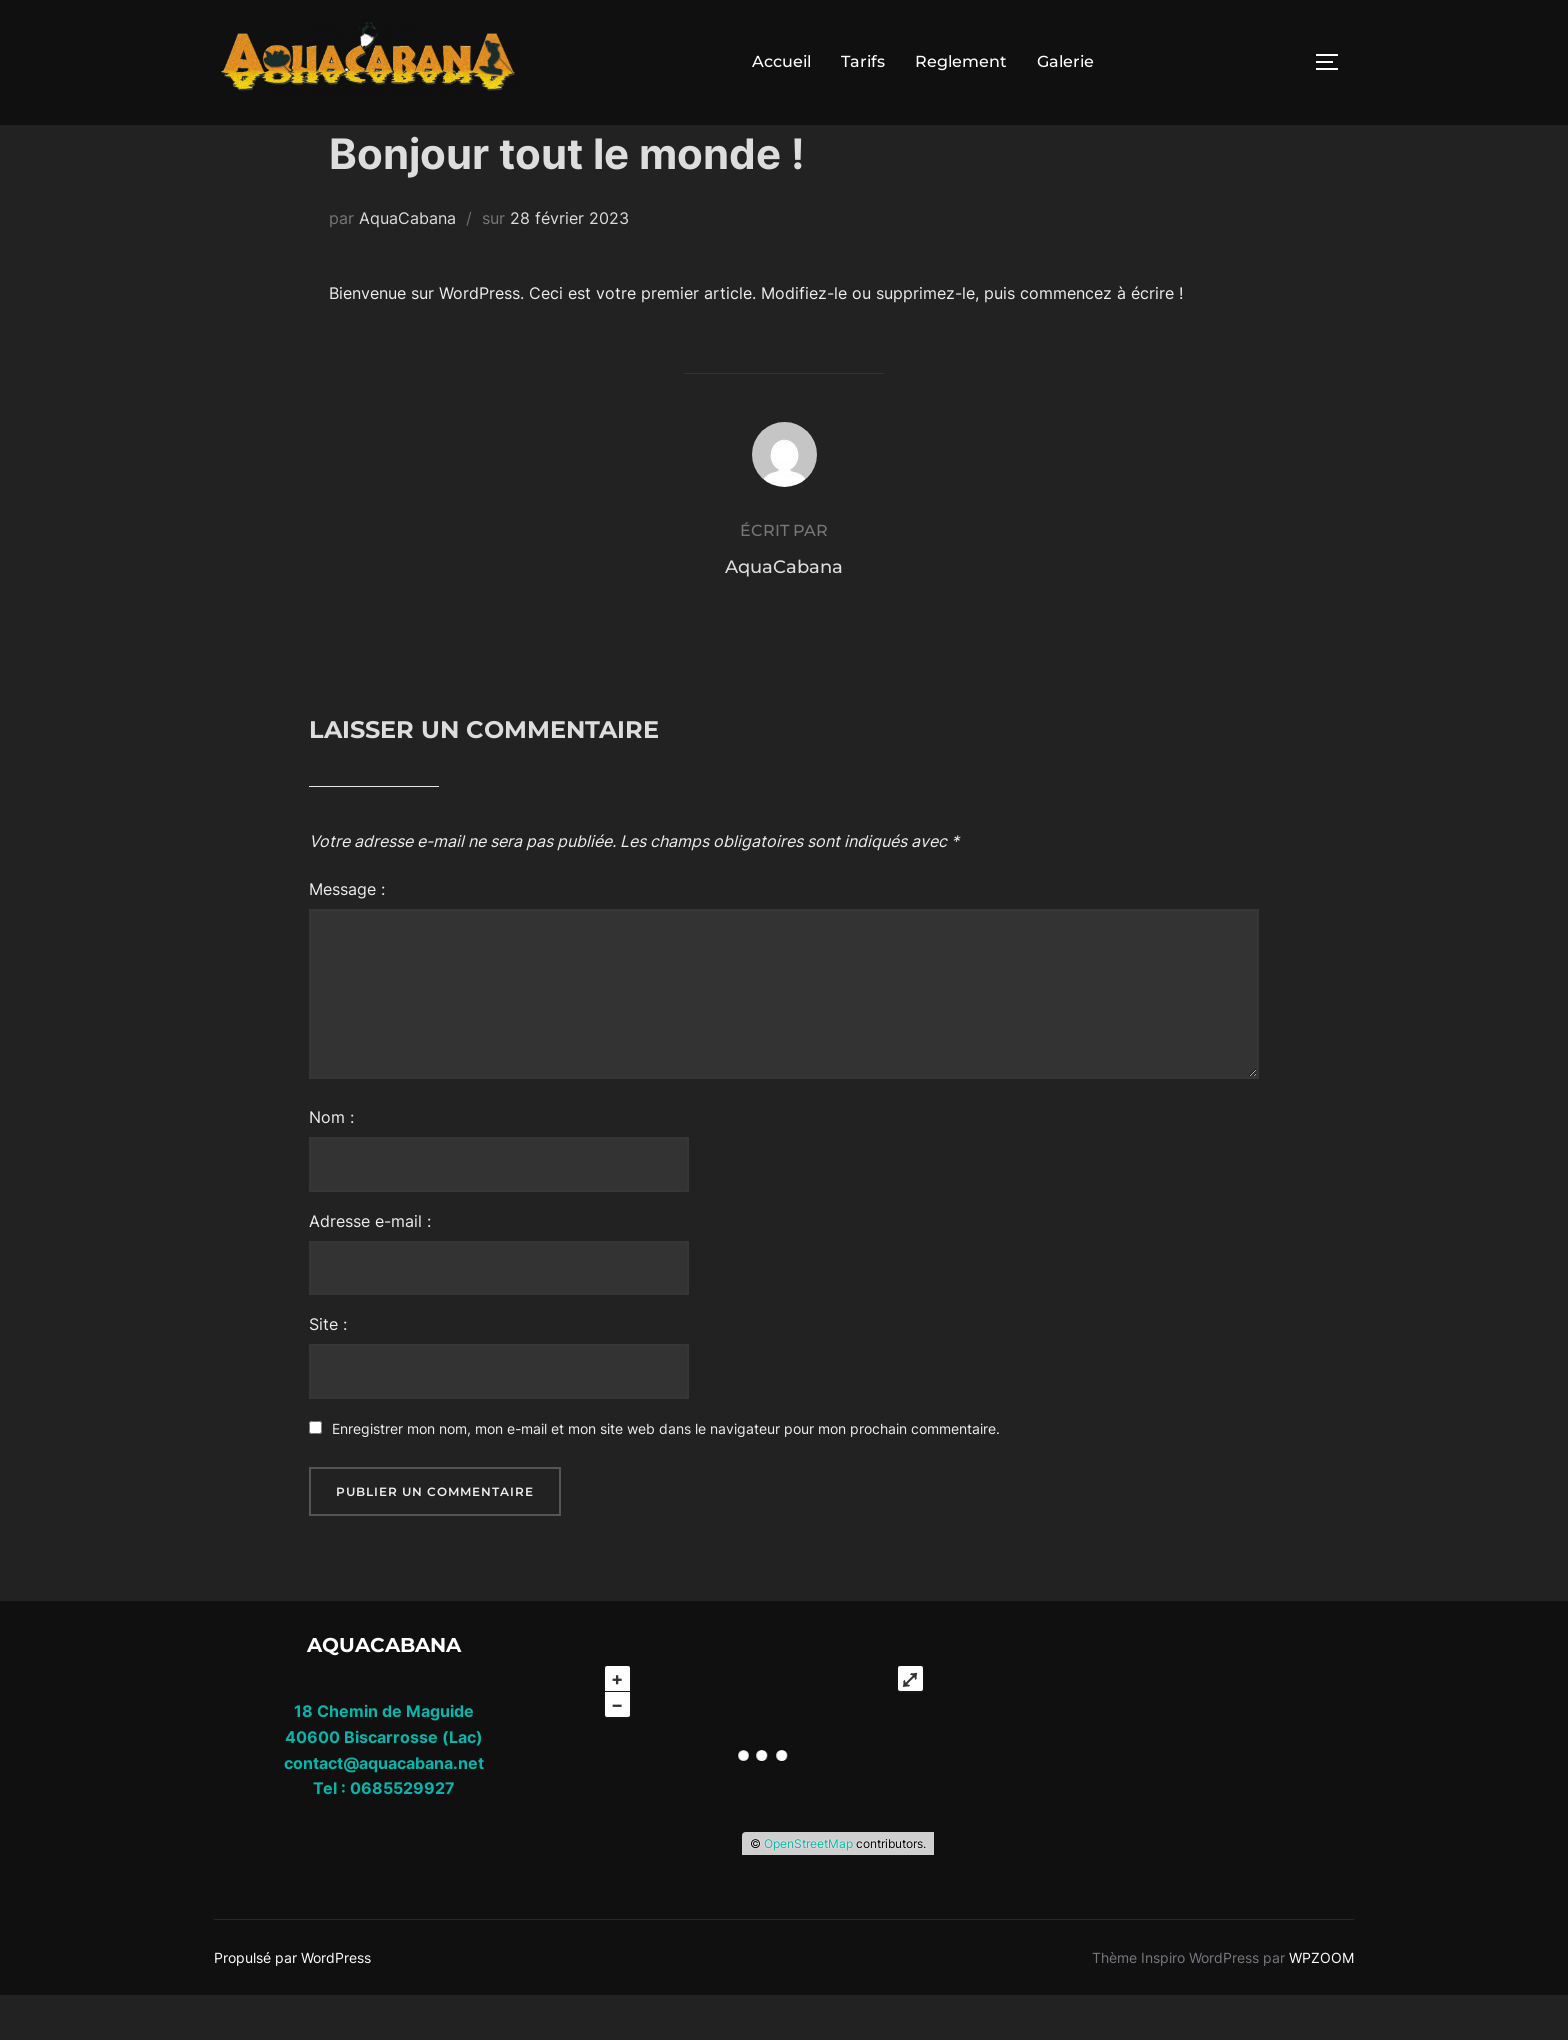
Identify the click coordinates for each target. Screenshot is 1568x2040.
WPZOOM (1321, 2001)
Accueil (781, 61)
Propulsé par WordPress (292, 2001)
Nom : (331, 1162)
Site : (328, 1369)
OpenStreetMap (808, 1888)
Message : (347, 934)
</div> (1164, 1767)
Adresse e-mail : (370, 1266)
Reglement (961, 61)
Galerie (1065, 61)
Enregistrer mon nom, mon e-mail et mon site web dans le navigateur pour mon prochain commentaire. (666, 1473)
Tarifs (863, 61)
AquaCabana (407, 263)
